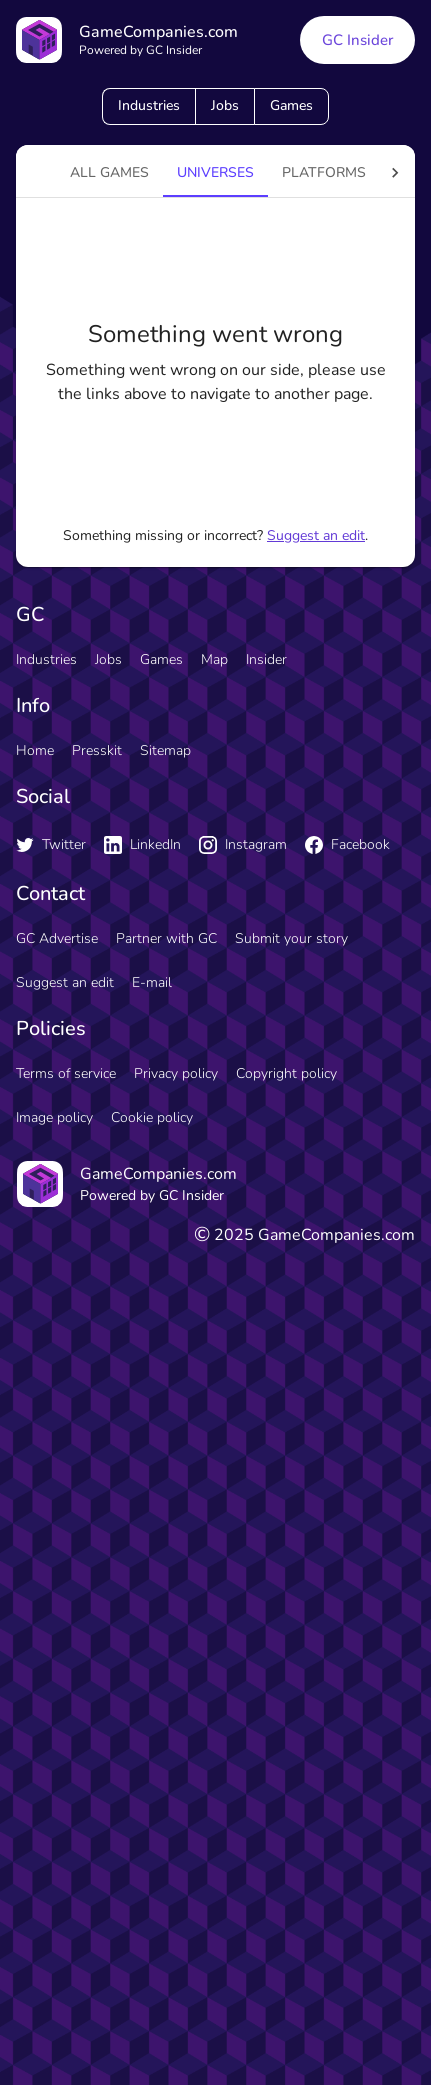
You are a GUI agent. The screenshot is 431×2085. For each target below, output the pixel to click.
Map (214, 659)
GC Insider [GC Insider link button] (357, 40)
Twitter (51, 844)
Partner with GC (166, 938)
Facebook (347, 844)
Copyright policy (286, 1073)
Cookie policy (152, 1117)
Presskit (97, 750)
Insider (266, 659)
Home (35, 750)
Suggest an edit (316, 535)
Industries (149, 105)
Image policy (54, 1117)
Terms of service (66, 1073)
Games (291, 105)
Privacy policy (176, 1073)
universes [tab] (215, 172)
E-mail (152, 982)
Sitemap (165, 750)
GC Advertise (57, 938)
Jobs (225, 105)
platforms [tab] (324, 172)
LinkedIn (142, 844)
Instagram (243, 844)
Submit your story (291, 938)
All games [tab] (109, 172)
